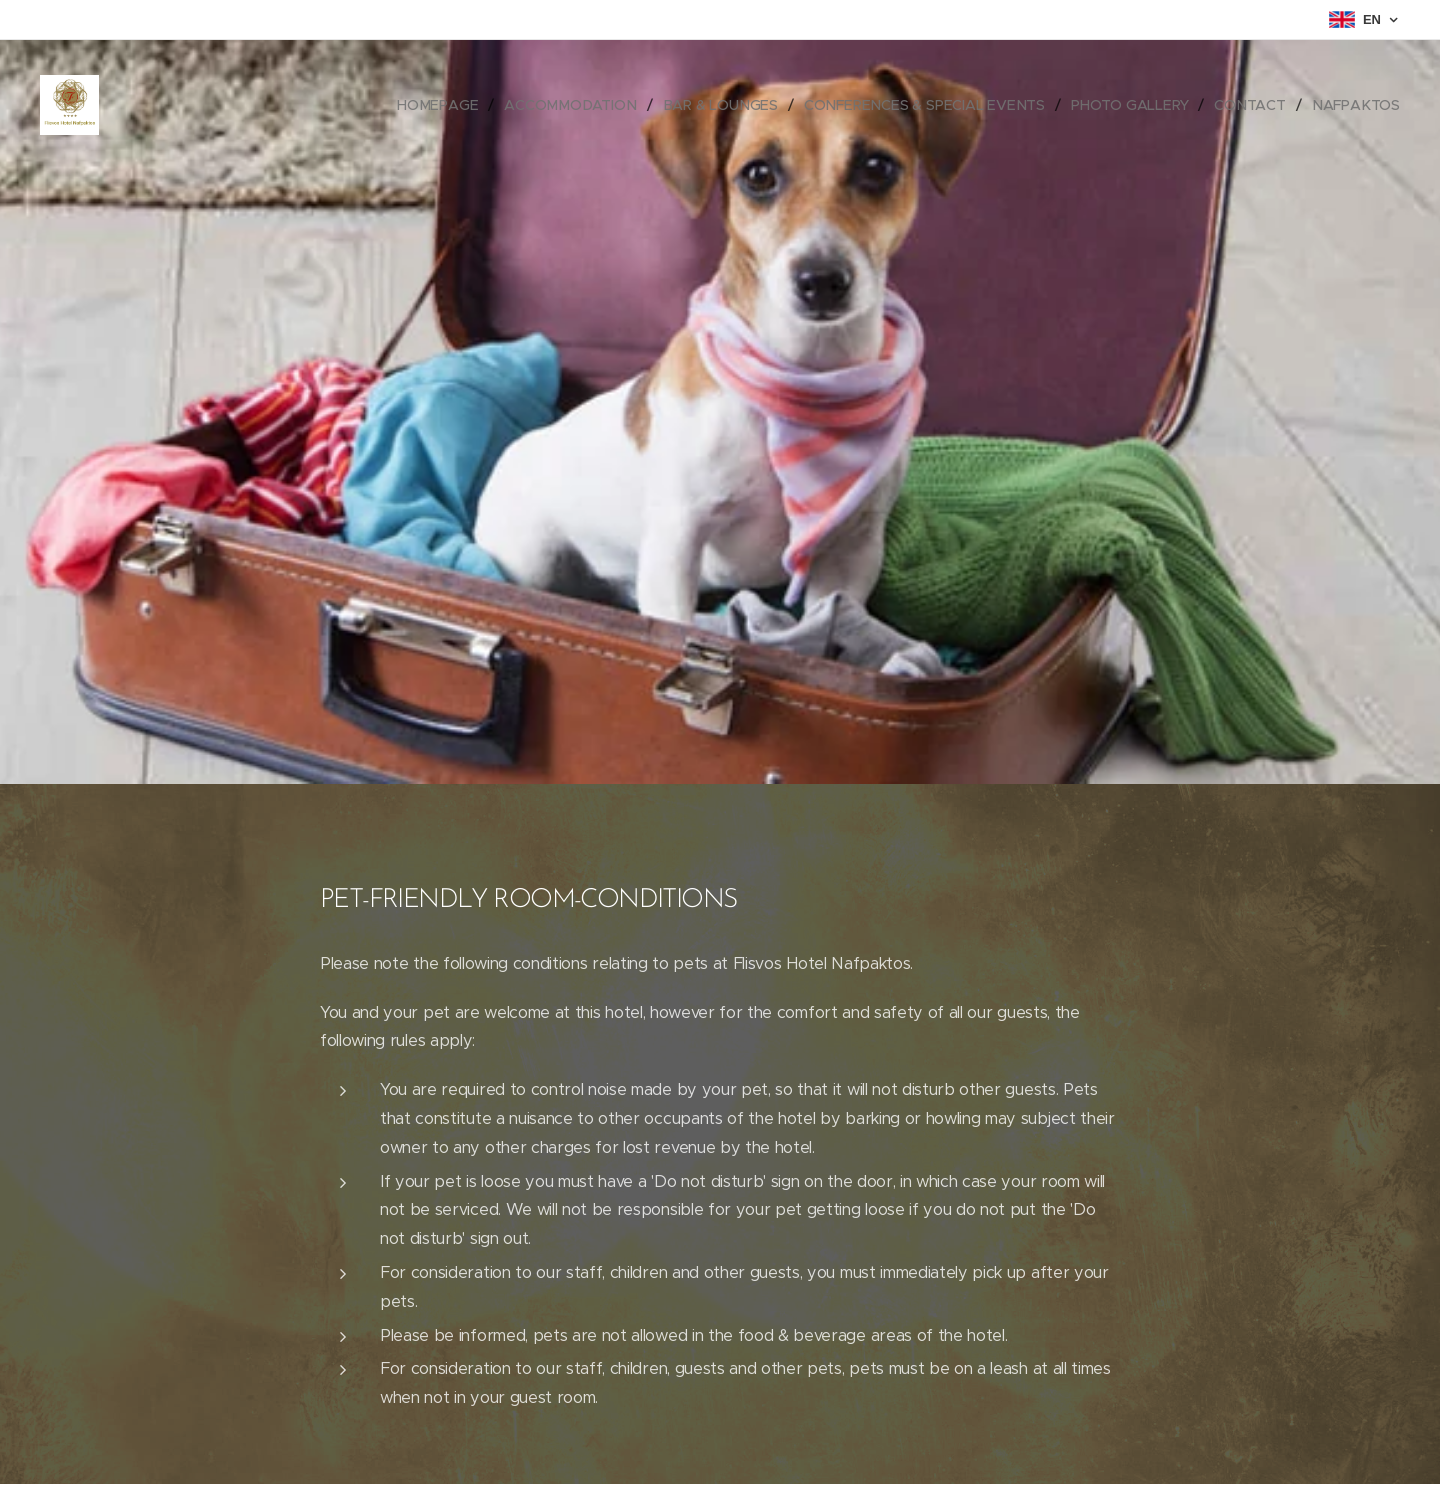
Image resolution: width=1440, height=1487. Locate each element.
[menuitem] (449, 105)
